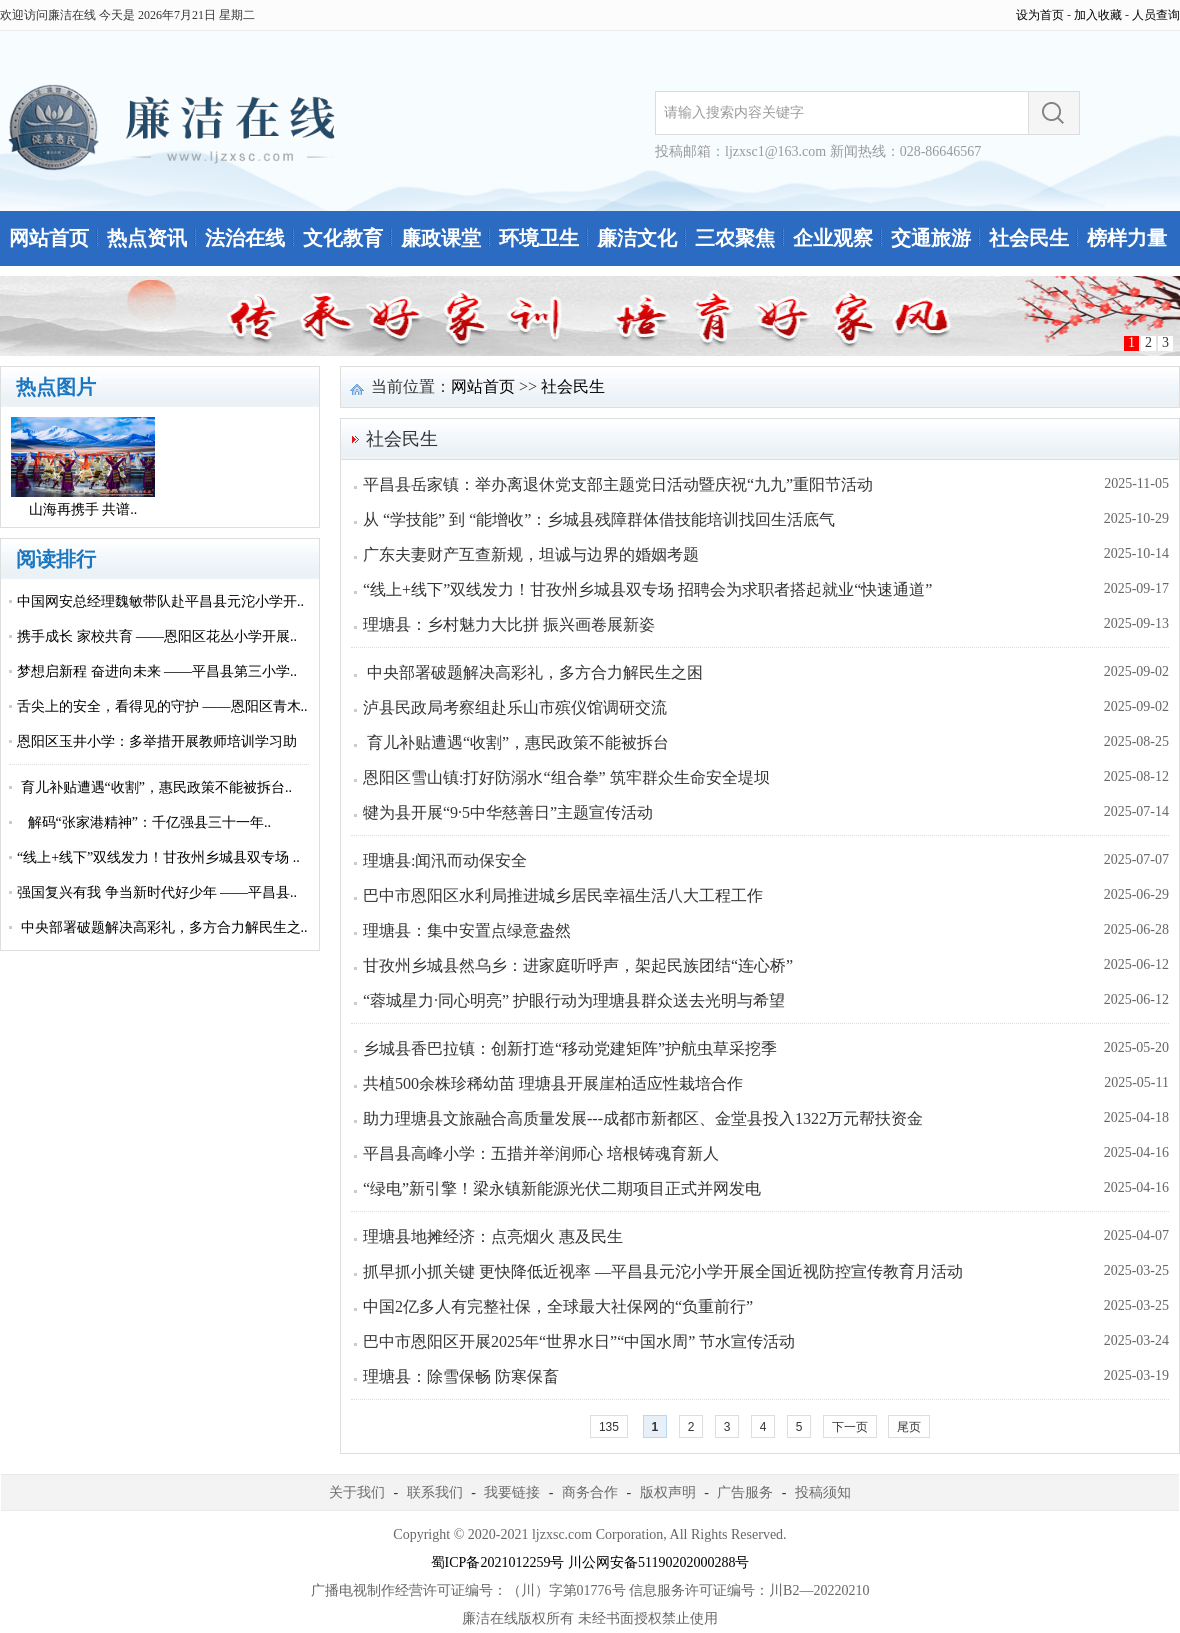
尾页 (909, 1427)
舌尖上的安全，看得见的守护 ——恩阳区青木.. (162, 706)
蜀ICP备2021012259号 (498, 1562)
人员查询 (1156, 15)
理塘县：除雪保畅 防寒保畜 (461, 1376)
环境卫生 (539, 238)
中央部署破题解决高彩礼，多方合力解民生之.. (162, 927)
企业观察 (833, 238)
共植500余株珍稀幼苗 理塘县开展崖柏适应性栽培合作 (553, 1083)
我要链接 (512, 1492)
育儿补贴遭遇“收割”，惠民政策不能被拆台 (516, 742)
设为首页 (1040, 15)
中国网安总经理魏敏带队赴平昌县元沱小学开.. (160, 601)
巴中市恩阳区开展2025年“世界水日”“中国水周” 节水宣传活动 (579, 1341)
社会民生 (1029, 238)
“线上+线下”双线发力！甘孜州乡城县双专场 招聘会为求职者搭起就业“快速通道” (647, 589)
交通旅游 (931, 238)
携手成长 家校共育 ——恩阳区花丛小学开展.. (157, 636)
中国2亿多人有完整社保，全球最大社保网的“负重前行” (558, 1306)
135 (609, 1427)
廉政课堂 (441, 238)
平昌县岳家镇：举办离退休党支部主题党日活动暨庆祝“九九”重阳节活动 (618, 484)
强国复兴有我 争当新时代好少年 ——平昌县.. (157, 892)
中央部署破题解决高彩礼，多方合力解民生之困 (533, 672)
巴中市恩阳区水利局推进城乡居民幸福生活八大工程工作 (563, 895)
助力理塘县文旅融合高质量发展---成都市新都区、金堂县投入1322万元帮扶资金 (643, 1118)
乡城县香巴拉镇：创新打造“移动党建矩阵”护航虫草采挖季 (570, 1048)
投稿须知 (823, 1492)
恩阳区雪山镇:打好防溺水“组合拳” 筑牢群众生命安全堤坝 (566, 777)
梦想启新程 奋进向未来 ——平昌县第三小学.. (157, 671)
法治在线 (245, 238)
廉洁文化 (637, 238)
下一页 (850, 1427)
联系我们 (435, 1492)
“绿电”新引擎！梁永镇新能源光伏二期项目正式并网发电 (562, 1188)
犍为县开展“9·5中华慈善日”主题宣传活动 (508, 812)
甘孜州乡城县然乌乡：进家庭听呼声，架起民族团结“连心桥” (578, 965)
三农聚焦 (735, 238)
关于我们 (357, 1492)
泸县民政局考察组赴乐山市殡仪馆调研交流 (515, 707)
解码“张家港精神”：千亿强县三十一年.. (144, 822)
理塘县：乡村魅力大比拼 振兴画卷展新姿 (509, 624)
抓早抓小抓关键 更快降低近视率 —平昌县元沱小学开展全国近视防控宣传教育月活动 (663, 1271)
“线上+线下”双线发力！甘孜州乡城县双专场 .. (158, 857)
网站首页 (49, 238)
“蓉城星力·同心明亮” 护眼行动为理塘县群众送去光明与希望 (574, 1000)
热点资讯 (147, 238)
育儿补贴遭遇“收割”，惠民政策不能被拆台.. (154, 787)
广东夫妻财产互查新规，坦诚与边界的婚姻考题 (531, 554)
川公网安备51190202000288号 (658, 1562)
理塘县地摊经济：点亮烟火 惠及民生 (493, 1236)
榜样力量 (1127, 238)
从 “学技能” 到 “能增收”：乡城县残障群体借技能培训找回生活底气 (599, 519)
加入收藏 (1098, 15)
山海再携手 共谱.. (83, 509)
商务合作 (590, 1492)
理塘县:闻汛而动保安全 (445, 860)
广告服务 (745, 1492)
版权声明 (668, 1492)
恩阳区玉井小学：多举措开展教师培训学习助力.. (157, 759)
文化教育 (343, 238)
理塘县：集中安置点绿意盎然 (467, 930)
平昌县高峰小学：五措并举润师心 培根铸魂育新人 (541, 1153)
